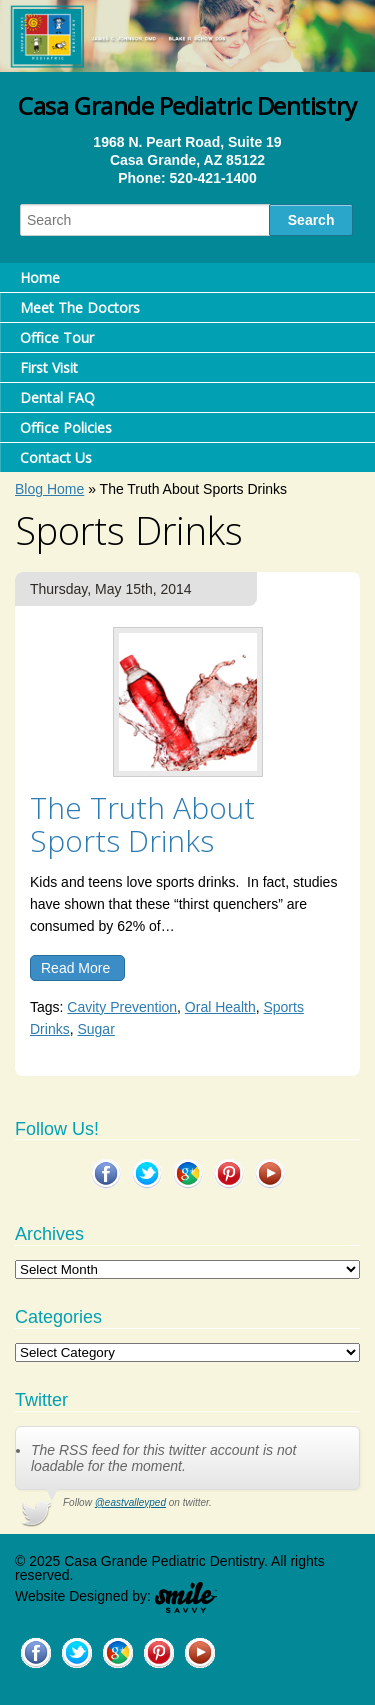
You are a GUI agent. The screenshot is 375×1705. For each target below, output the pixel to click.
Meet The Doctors (80, 307)
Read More (75, 968)
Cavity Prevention (122, 1007)
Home (40, 277)
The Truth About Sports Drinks (142, 824)
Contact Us (56, 457)
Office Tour (57, 337)
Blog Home (49, 489)
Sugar (95, 1029)
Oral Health (220, 1007)
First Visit (49, 367)
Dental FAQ (57, 397)
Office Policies (66, 427)
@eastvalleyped (130, 1502)
